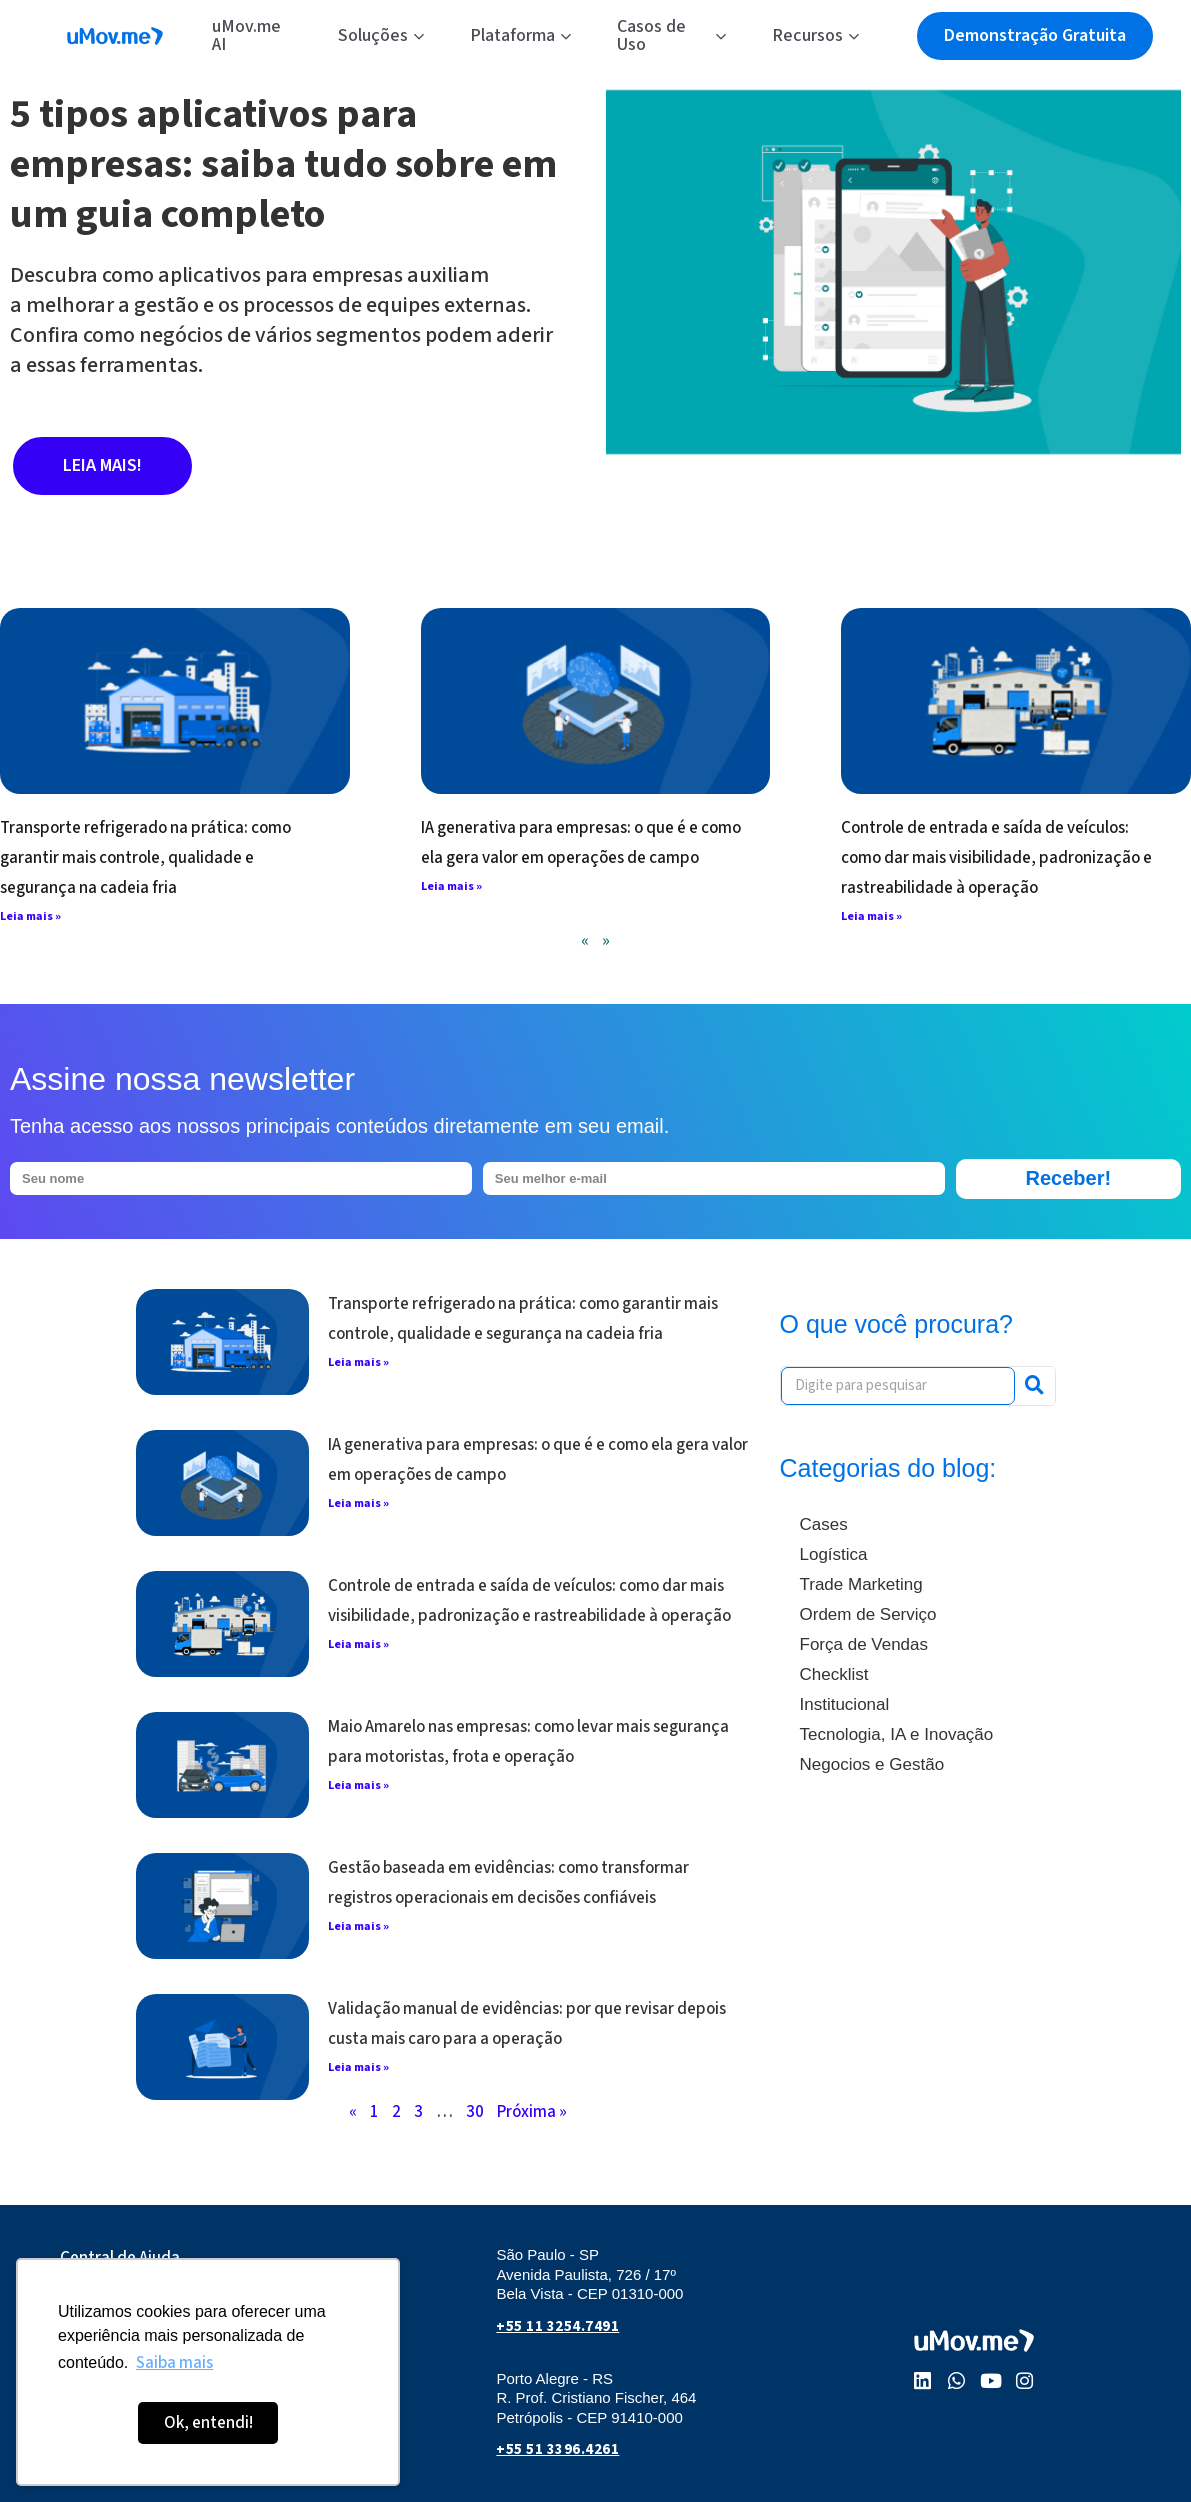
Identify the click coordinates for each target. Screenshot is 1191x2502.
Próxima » (532, 2112)
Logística (834, 1554)
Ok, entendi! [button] (208, 2423)
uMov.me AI (246, 35)
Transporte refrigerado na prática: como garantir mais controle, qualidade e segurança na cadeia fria (145, 858)
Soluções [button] (381, 35)
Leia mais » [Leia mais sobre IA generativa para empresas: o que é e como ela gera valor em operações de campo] (451, 886)
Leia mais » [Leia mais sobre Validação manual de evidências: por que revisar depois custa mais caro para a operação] (358, 2067)
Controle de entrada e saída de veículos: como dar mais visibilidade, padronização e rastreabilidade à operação (996, 858)
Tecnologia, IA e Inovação (897, 1734)
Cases (824, 1524)
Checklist (834, 1674)
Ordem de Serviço (868, 1614)
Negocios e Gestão (872, 1764)
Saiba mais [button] (174, 2363)
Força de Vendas (864, 1644)
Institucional (845, 1704)
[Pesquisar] (1035, 1386)
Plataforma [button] (520, 35)
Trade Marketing (861, 1584)
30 (475, 2112)
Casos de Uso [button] (671, 35)
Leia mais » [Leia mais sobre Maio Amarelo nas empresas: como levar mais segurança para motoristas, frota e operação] (358, 1785)
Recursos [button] (815, 35)
